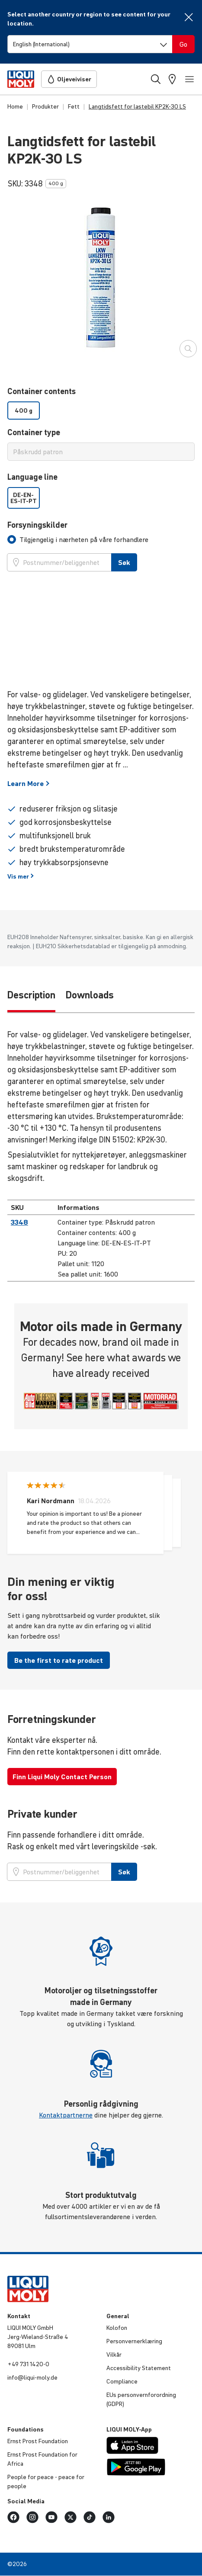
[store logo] (20, 79)
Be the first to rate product (58, 1660)
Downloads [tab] (90, 994)
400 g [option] (23, 410)
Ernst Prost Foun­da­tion (37, 2441)
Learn (28, 783)
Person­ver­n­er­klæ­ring (134, 2341)
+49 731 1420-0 (28, 2364)
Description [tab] (31, 994)
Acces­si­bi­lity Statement (138, 2368)
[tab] (77, 539)
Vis (20, 876)
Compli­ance (122, 2381)
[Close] (189, 17)
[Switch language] (90, 44)
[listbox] (101, 410)
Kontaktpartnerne (66, 2115)
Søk (124, 562)
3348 (19, 1222)
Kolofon (116, 2327)
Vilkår (114, 2354)
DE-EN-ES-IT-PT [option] (23, 498)
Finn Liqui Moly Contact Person (62, 1776)
